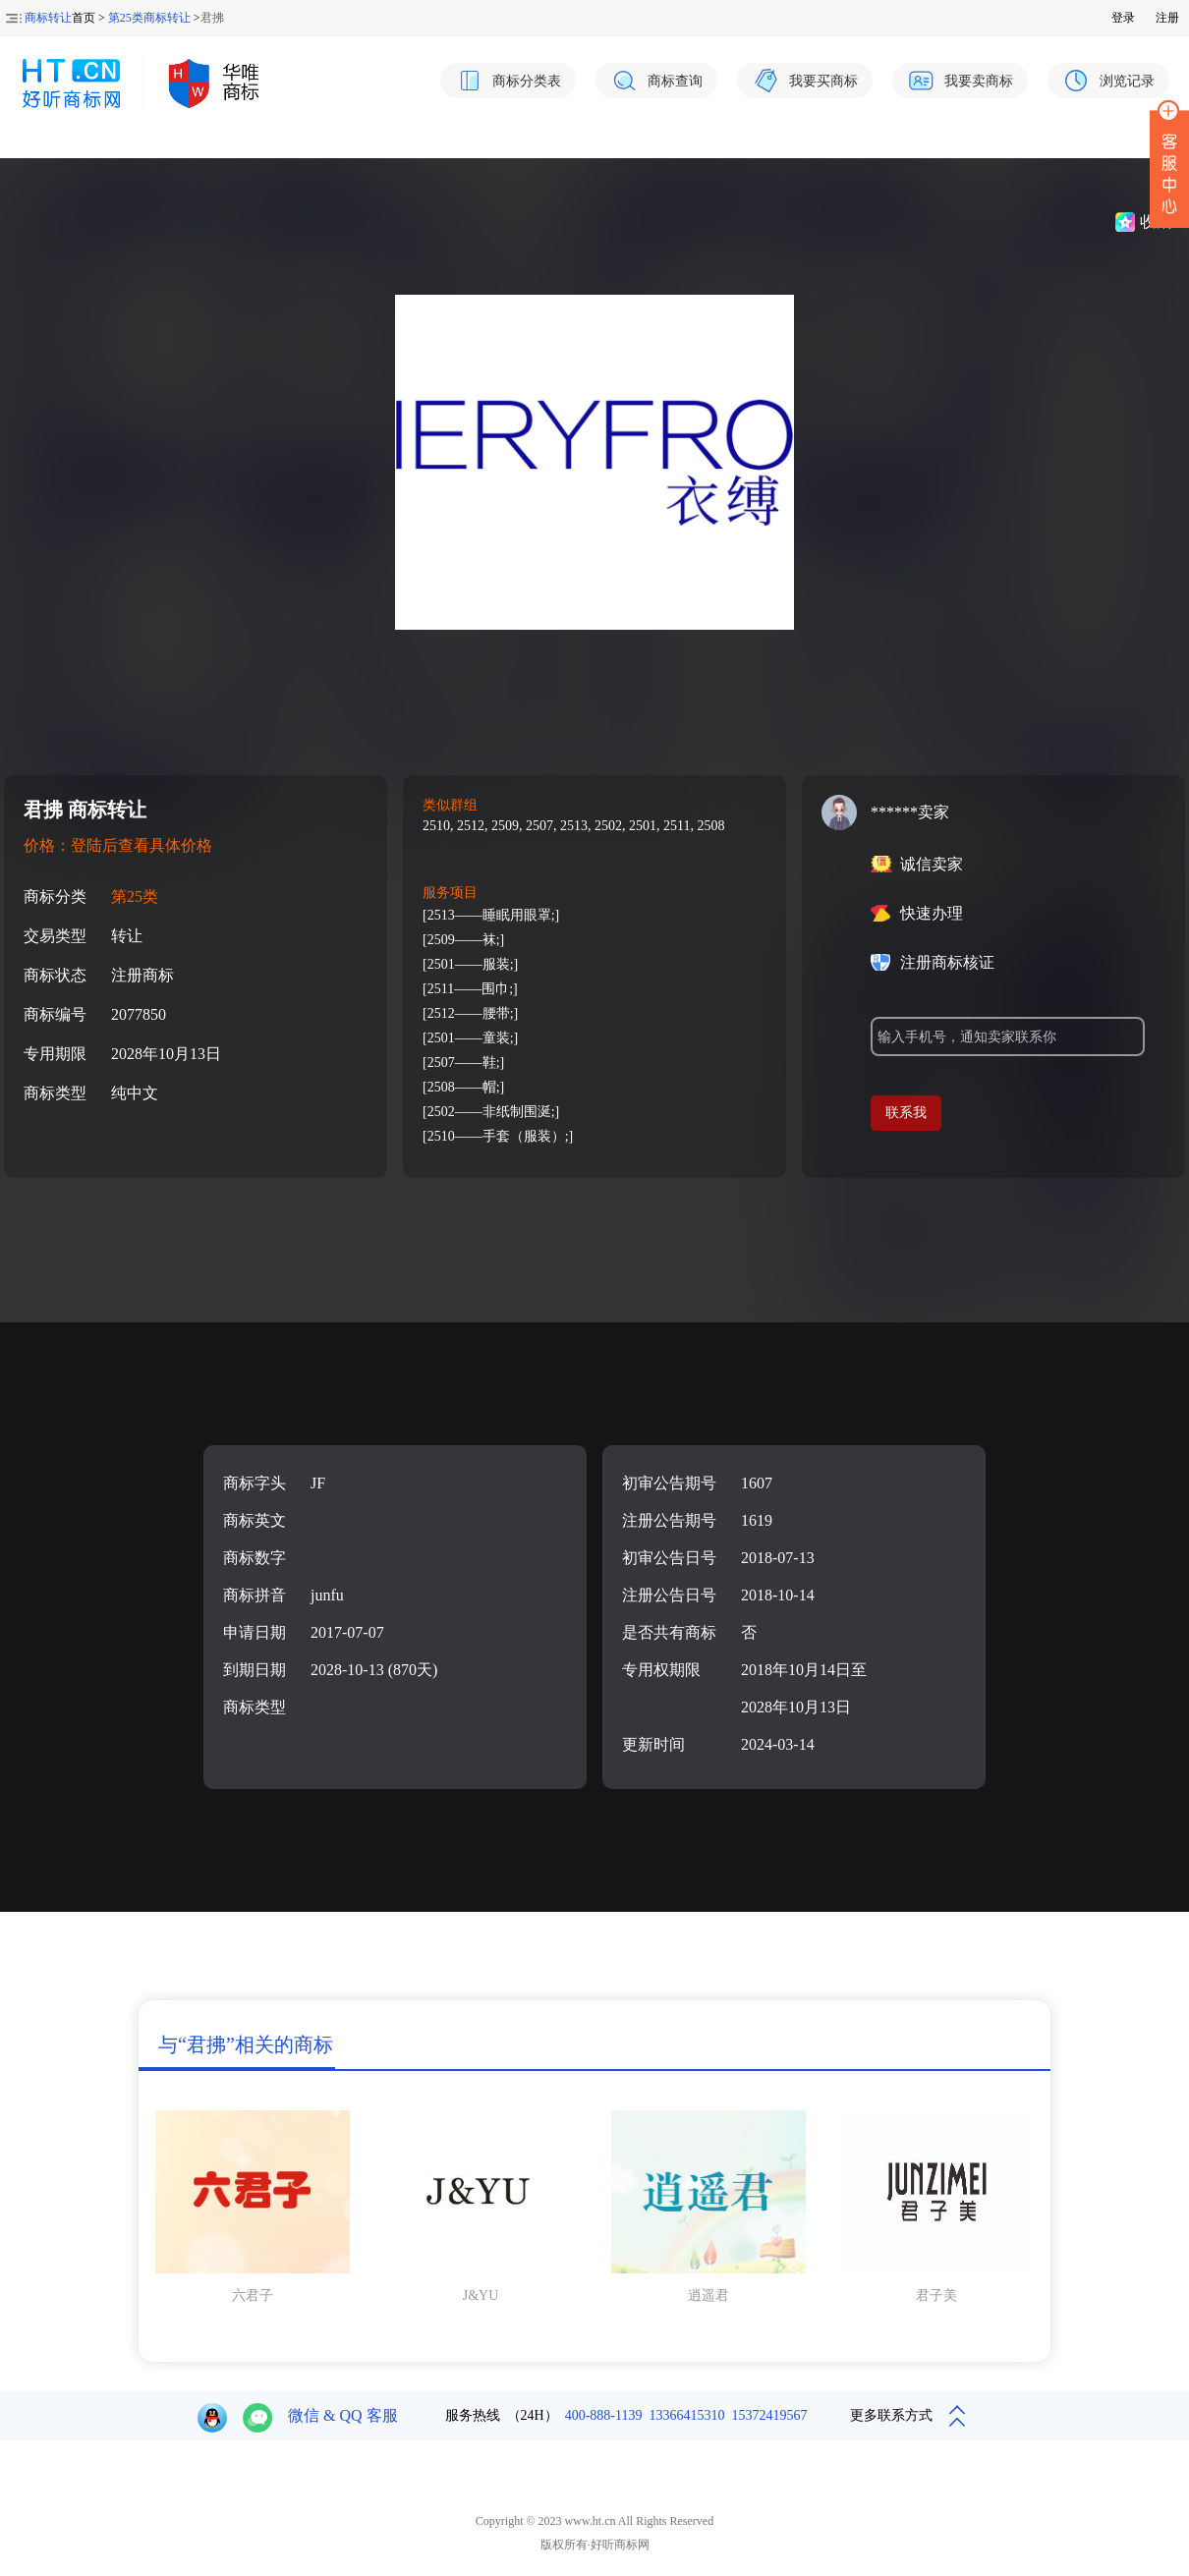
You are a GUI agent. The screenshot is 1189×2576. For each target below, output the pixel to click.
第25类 (134, 896)
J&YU (481, 2295)
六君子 (252, 2295)
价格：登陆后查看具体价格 (118, 845)
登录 (1123, 18)
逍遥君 (708, 2295)
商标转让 (48, 18)
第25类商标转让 (149, 18)
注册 (1167, 18)
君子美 (936, 2295)
